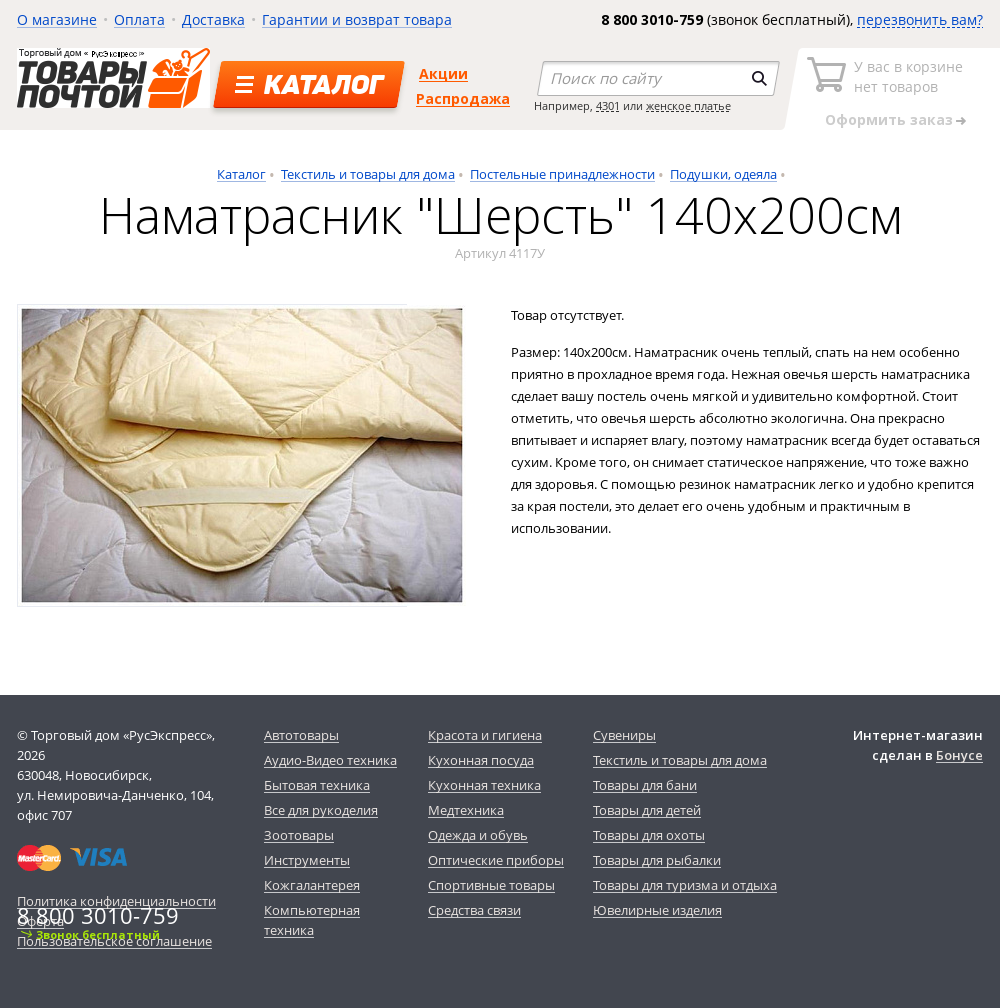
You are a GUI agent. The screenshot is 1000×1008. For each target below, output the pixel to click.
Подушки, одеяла (723, 174)
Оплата (139, 19)
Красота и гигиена (485, 735)
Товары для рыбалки (657, 860)
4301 (608, 105)
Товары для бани (645, 785)
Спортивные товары (491, 885)
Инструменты (307, 860)
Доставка (213, 19)
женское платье (688, 105)
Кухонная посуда (481, 760)
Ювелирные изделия (657, 910)
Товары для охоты (649, 835)
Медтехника (466, 810)
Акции (443, 73)
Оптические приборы (496, 860)
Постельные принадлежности (562, 174)
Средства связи (474, 910)
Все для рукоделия (321, 810)
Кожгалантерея (312, 885)
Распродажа (463, 98)
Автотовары (301, 735)
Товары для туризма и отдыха (685, 885)
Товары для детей (647, 810)
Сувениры (624, 735)
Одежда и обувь (478, 835)
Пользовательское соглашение (114, 941)
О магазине (57, 19)
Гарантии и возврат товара (357, 19)
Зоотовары (299, 835)
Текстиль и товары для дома (368, 174)
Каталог (241, 174)
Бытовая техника (317, 785)
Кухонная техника (484, 785)
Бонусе (959, 755)
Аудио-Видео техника (330, 760)
